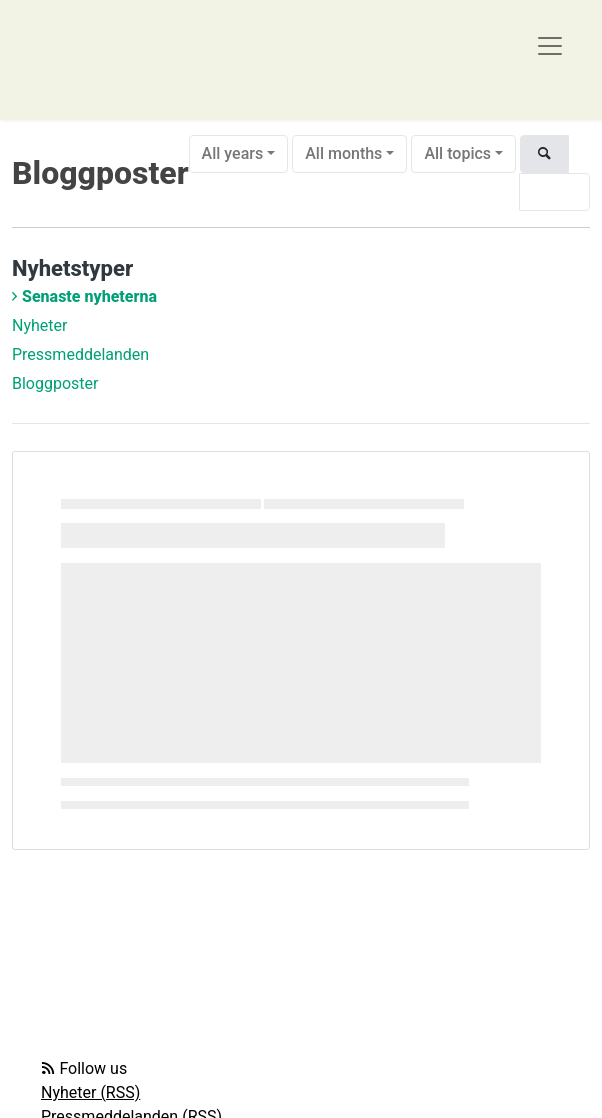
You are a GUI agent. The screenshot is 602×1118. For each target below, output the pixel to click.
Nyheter (39, 325)
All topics (457, 153)
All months (343, 153)
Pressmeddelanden (80, 354)
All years (233, 153)
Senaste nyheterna (89, 296)
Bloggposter (55, 383)
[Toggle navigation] (550, 46)
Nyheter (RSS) (90, 1092)
